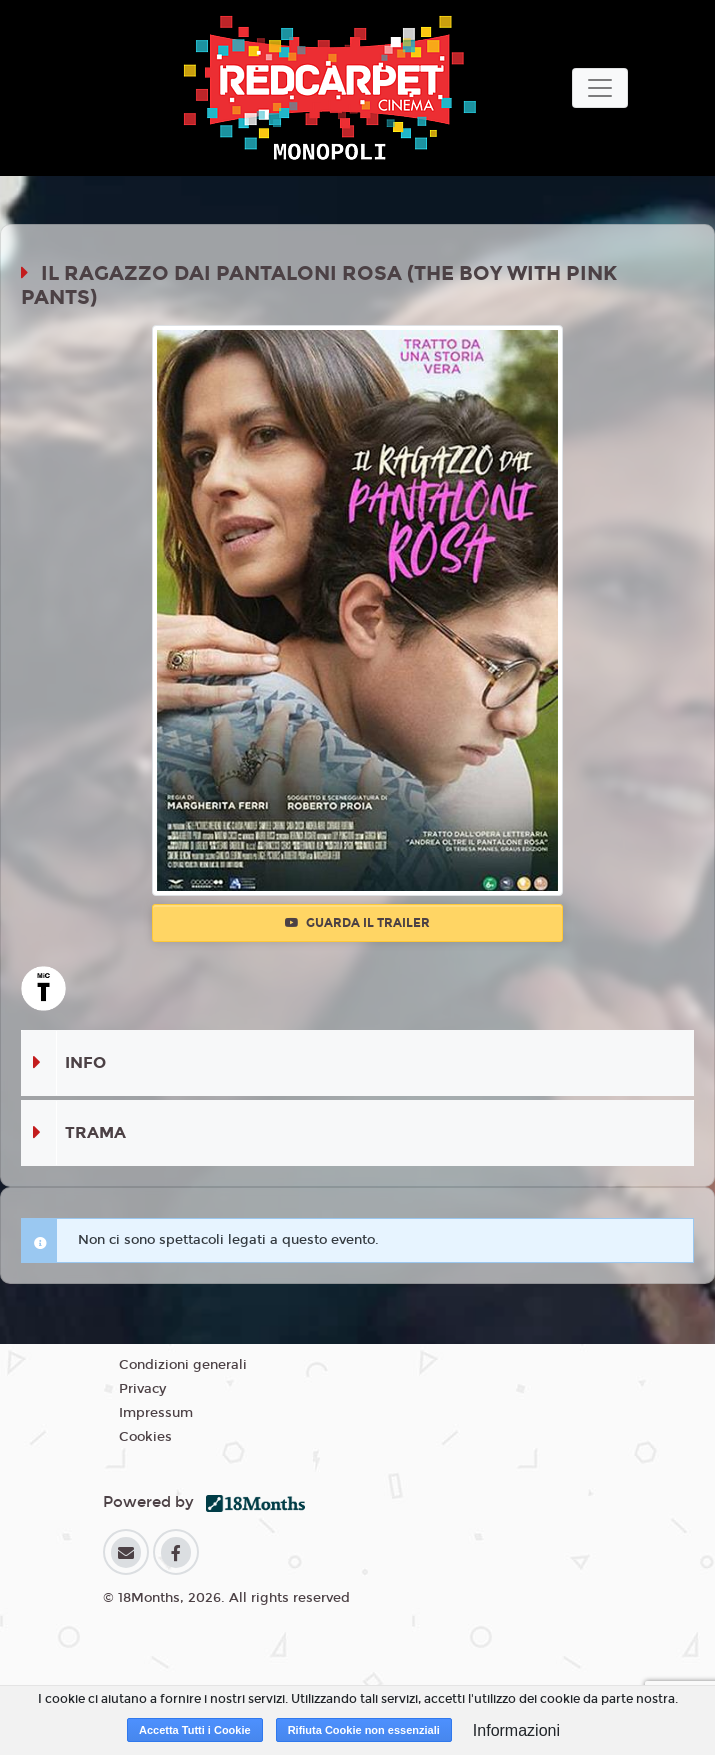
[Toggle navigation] (600, 88)
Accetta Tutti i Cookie (195, 1730)
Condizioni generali (183, 1365)
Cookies (145, 1437)
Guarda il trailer (357, 923)
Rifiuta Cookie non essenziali (364, 1730)
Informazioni (516, 1730)
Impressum (156, 1413)
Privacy (142, 1389)
